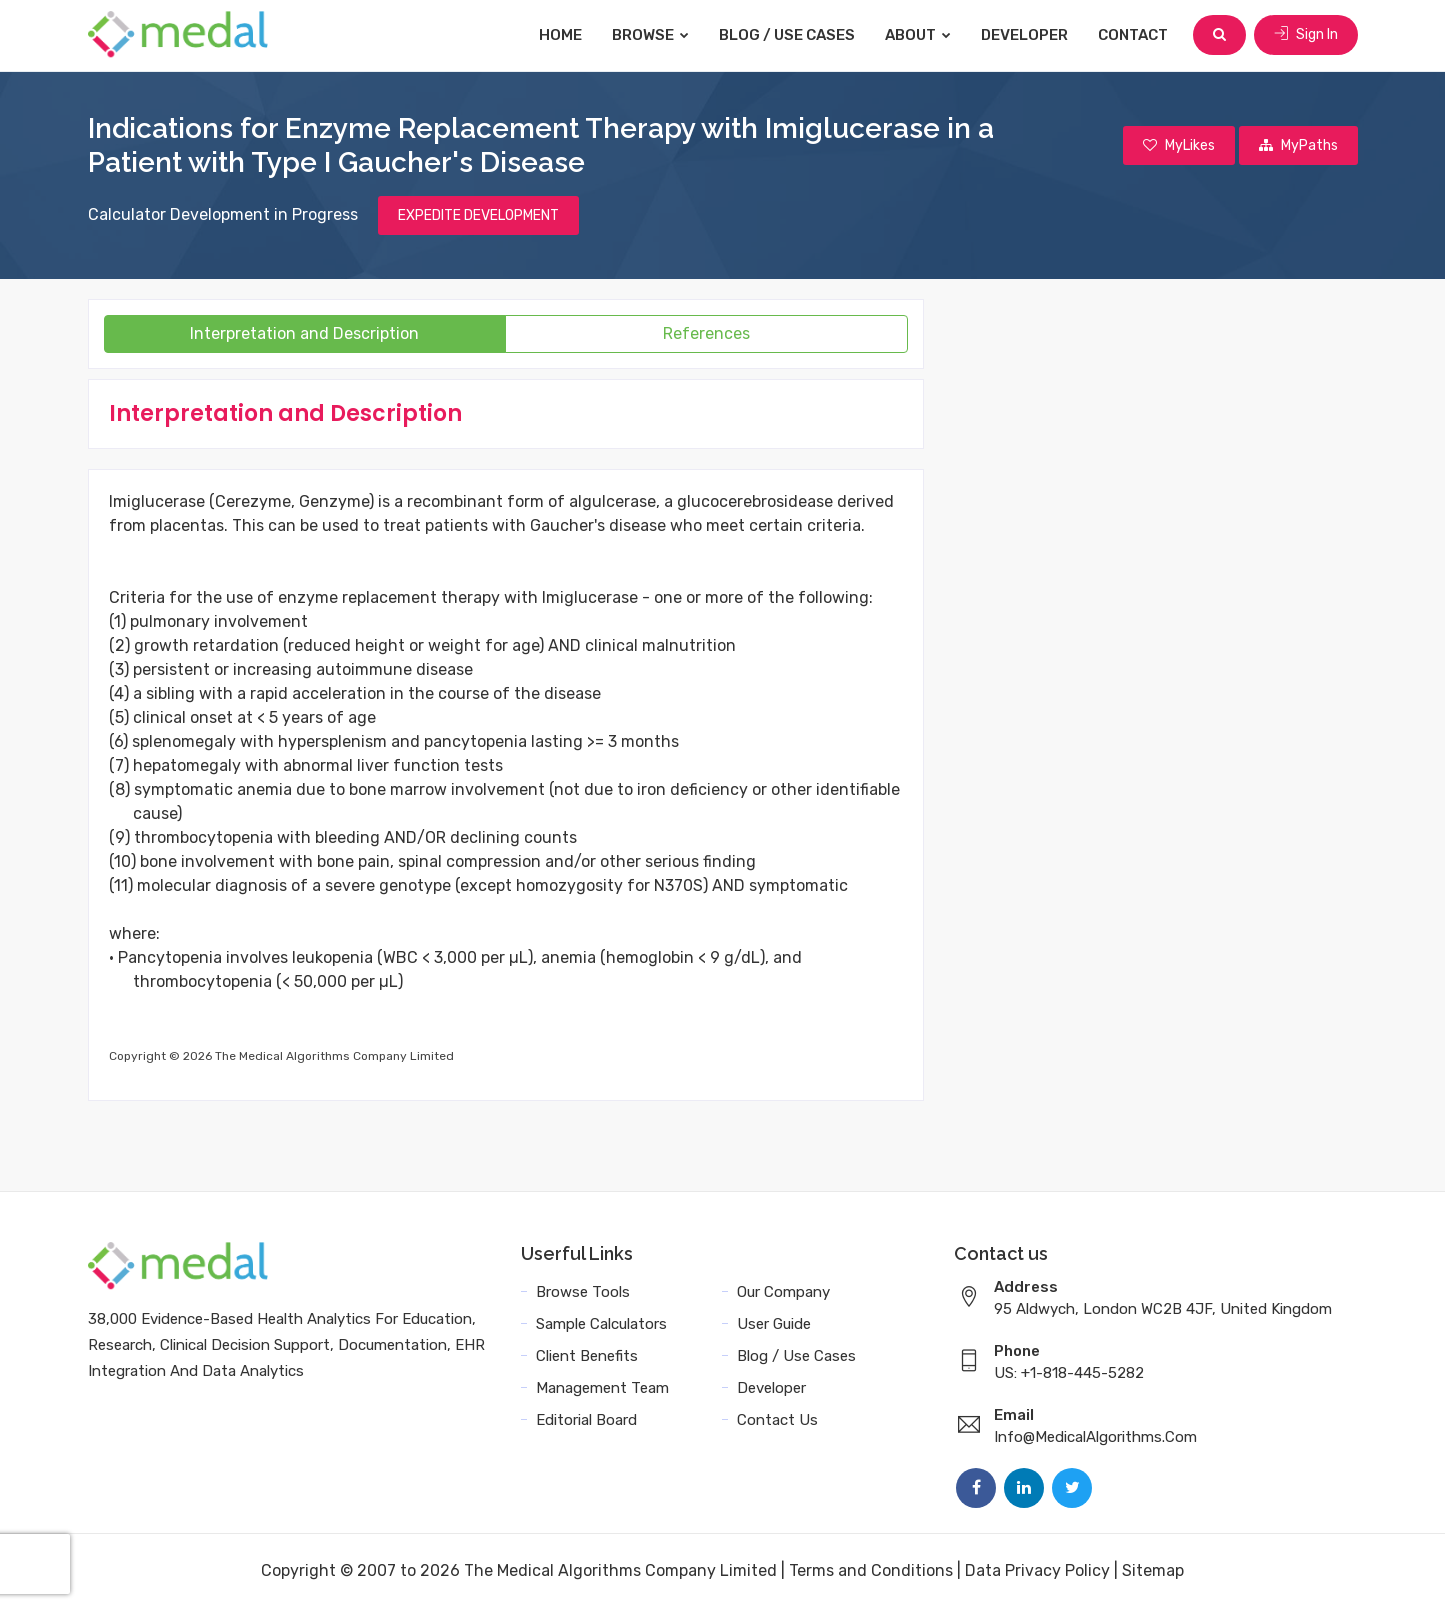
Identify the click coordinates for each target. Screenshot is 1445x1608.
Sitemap (1153, 1570)
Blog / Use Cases (787, 35)
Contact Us (777, 1420)
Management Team (602, 1388)
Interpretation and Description (304, 333)
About (918, 35)
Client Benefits (587, 1356)
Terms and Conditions (871, 1570)
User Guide (774, 1324)
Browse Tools (583, 1292)
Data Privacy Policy (1037, 1570)
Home (560, 35)
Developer (1024, 35)
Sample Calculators (601, 1324)
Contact (1133, 35)
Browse (650, 35)
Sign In (1306, 34)
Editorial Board (586, 1420)
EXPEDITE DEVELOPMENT (478, 215)
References (706, 333)
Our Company (783, 1292)
